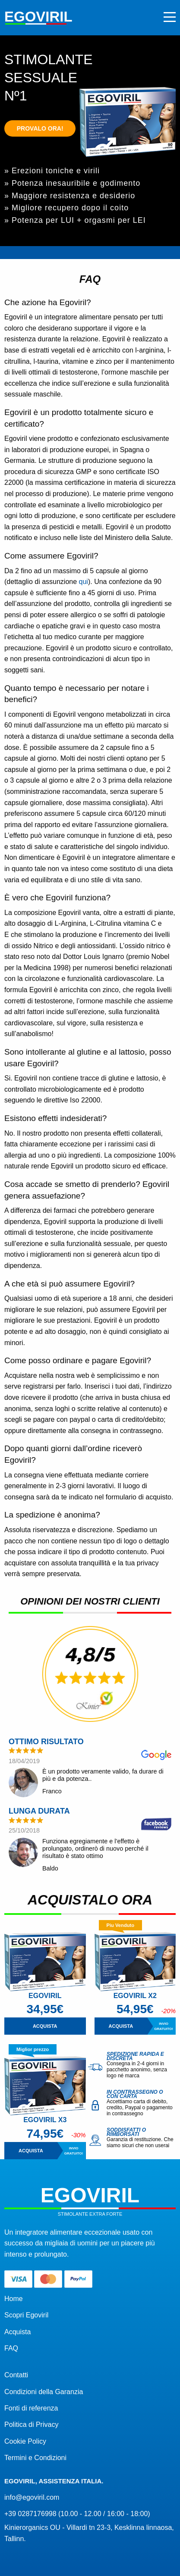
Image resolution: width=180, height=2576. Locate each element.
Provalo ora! (40, 128)
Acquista (17, 2332)
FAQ (11, 2348)
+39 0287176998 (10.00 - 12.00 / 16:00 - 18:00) (77, 2513)
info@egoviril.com (31, 2497)
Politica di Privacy (31, 2424)
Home (13, 2298)
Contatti (16, 2375)
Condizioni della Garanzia (43, 2391)
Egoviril (38, 17)
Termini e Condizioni (35, 2457)
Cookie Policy (25, 2441)
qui (83, 581)
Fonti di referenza (31, 2408)
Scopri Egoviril (26, 2315)
